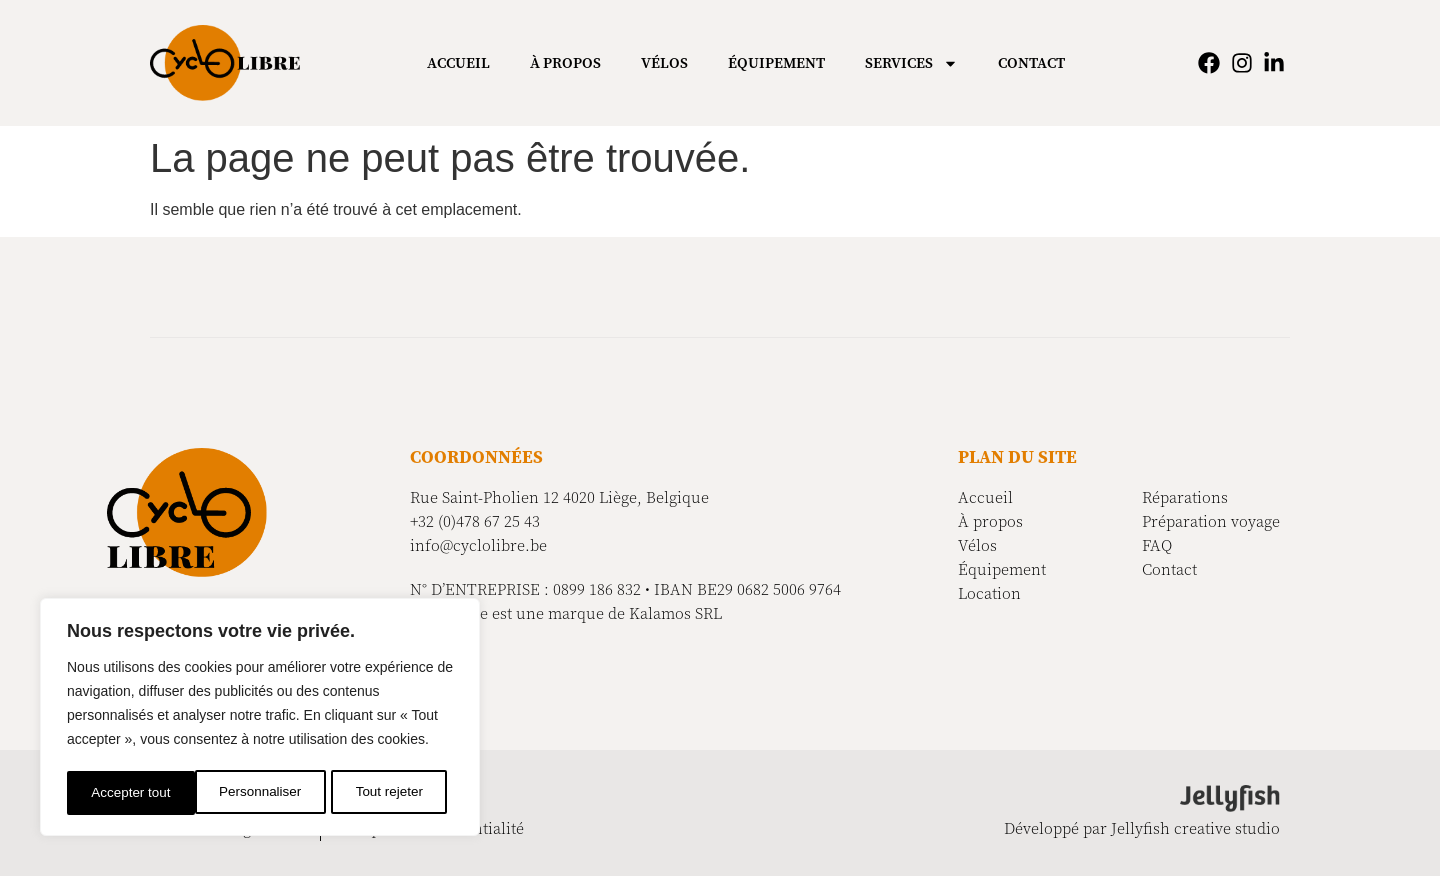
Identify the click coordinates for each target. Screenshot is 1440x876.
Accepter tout (390, 793)
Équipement (776, 63)
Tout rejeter (262, 793)
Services (911, 63)
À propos (565, 63)
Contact (1031, 63)
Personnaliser (132, 793)
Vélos (664, 63)
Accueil (458, 63)
